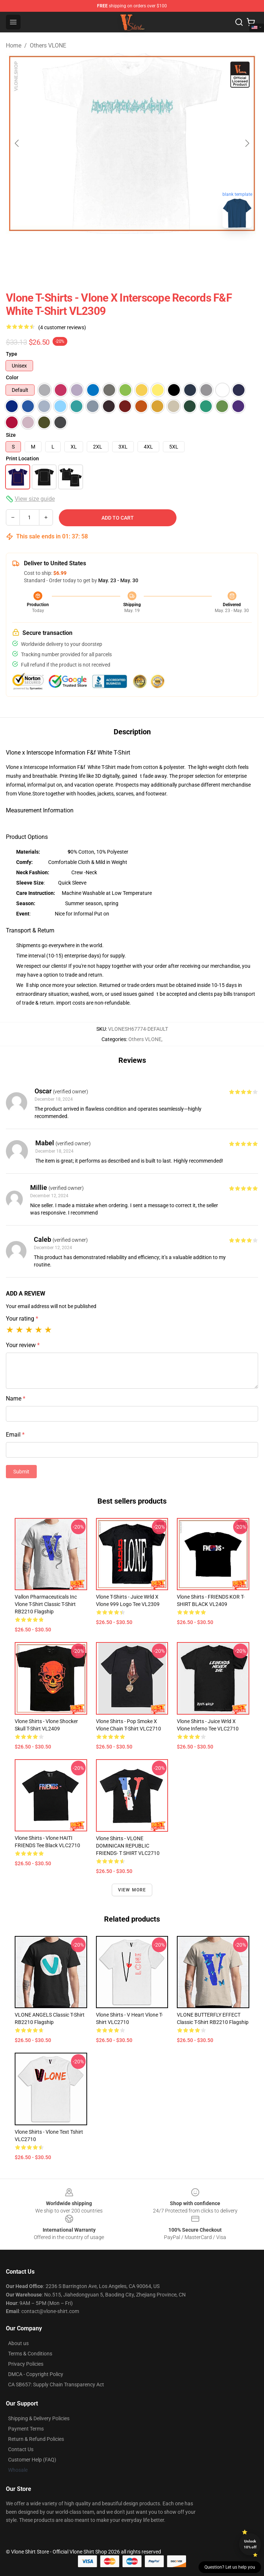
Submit (21, 1472)
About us (18, 2343)
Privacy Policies (25, 2364)
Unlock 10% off (250, 2544)
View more (132, 1890)
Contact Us (20, 2449)
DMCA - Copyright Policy (35, 2374)
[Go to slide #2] (151, 250)
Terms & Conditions (30, 2354)
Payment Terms (26, 2429)
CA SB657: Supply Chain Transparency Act (56, 2384)
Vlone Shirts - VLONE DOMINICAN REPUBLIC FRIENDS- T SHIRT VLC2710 (128, 1845)
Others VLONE (48, 45)
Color (12, 377)
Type (11, 354)
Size (11, 435)
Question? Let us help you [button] (229, 2567)
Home (13, 45)
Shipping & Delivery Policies (38, 2418)
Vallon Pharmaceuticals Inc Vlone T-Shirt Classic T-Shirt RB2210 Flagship (46, 1604)
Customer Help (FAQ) (32, 2460)
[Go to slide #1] (113, 250)
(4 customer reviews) (62, 327)
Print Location (22, 458)
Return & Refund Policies (36, 2439)
